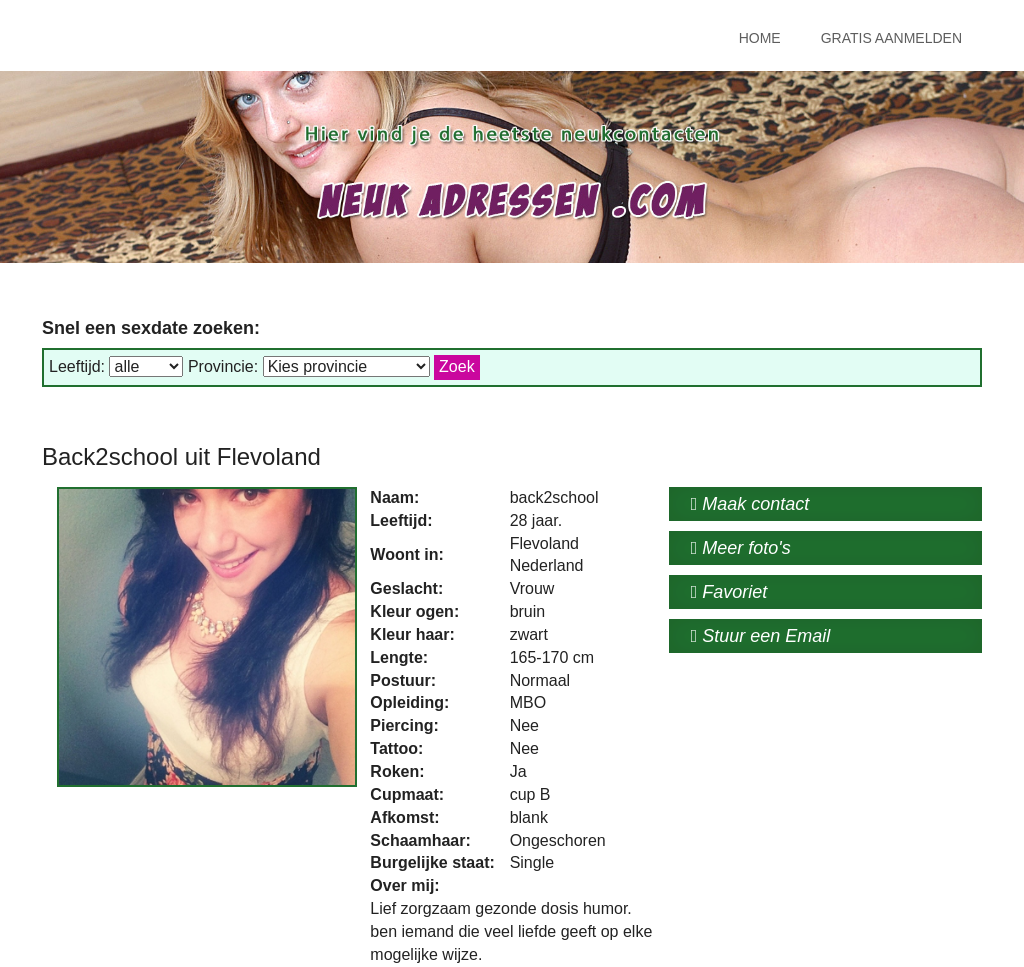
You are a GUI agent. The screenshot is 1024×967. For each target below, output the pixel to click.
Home (760, 38)
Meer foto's (741, 548)
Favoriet (729, 592)
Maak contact (750, 504)
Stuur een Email (761, 636)
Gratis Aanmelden (891, 38)
